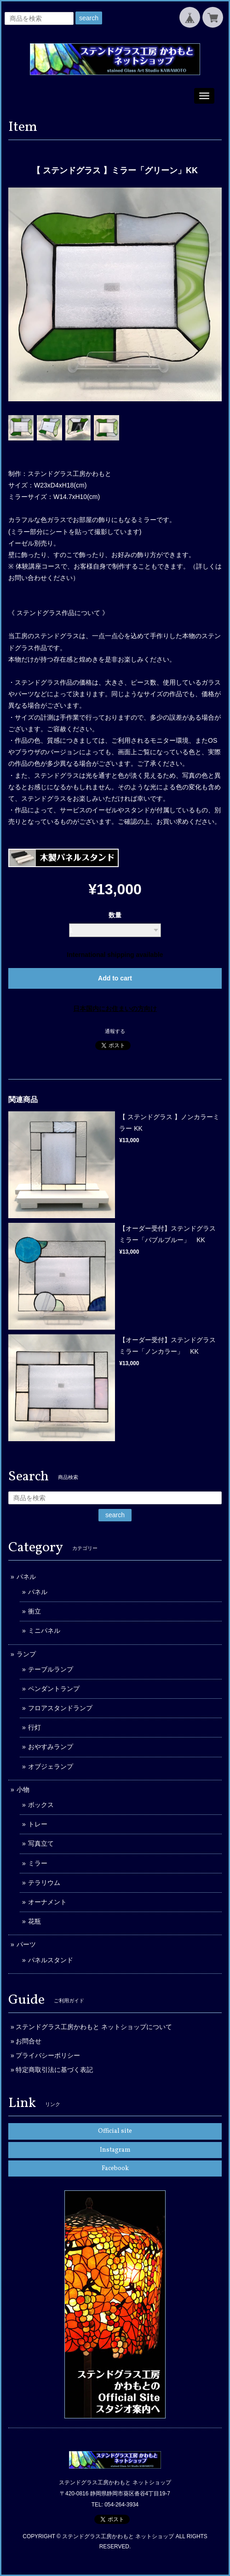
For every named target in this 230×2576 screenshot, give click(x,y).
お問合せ (28, 2041)
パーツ (26, 1944)
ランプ (26, 1654)
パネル (26, 1576)
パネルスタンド (50, 1960)
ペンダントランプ (54, 1688)
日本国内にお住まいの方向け (115, 1008)
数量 (115, 915)
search (88, 18)
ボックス (41, 1804)
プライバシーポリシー (48, 2055)
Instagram (115, 2150)
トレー (37, 1824)
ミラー (37, 1863)
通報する (115, 1031)
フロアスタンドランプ (60, 1708)
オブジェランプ (50, 1766)
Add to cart (115, 978)
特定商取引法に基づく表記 (54, 2069)
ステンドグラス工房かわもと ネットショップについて (94, 2026)
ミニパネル (44, 1630)
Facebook (115, 2168)
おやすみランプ (50, 1746)
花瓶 (34, 1921)
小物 (23, 1789)
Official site (115, 2131)
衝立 (34, 1611)
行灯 (34, 1727)
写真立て (41, 1843)
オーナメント (47, 1902)
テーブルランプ (50, 1669)
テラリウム (44, 1882)
